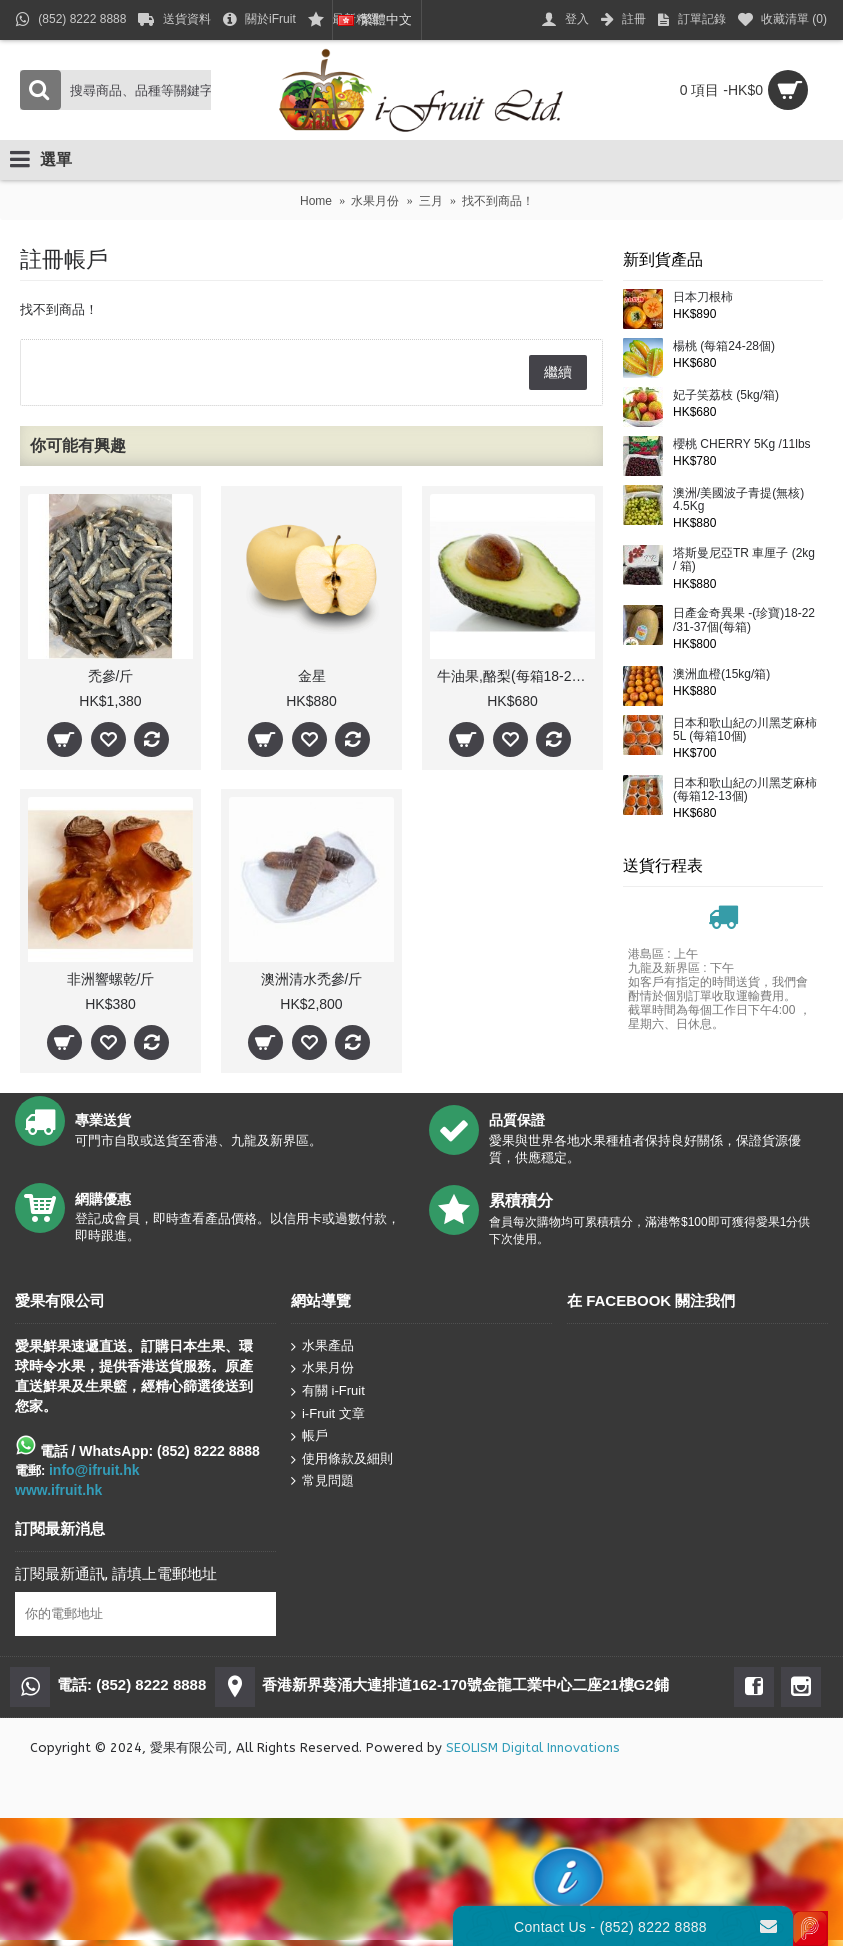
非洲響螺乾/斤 (111, 979)
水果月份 (322, 1368)
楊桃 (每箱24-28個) (724, 346)
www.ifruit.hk (58, 1490)
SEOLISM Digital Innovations (533, 1747)
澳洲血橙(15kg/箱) (721, 674)
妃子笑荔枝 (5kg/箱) (726, 395)
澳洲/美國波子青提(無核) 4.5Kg (738, 500)
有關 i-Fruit (328, 1391)
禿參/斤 (111, 676)
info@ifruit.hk (94, 1470)
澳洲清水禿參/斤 (312, 979)
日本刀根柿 (703, 297)
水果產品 (322, 1346)
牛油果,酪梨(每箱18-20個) (516, 676)
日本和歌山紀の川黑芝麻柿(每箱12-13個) (745, 790)
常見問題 (322, 1481)
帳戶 (309, 1436)
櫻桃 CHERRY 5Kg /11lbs (742, 444)
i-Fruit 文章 (328, 1413)
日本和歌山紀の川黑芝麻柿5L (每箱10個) (745, 730)
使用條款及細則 (342, 1459)
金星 (312, 676)
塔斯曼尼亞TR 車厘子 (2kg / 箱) (744, 560)
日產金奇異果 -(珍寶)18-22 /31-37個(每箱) (744, 620)
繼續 (558, 372)
